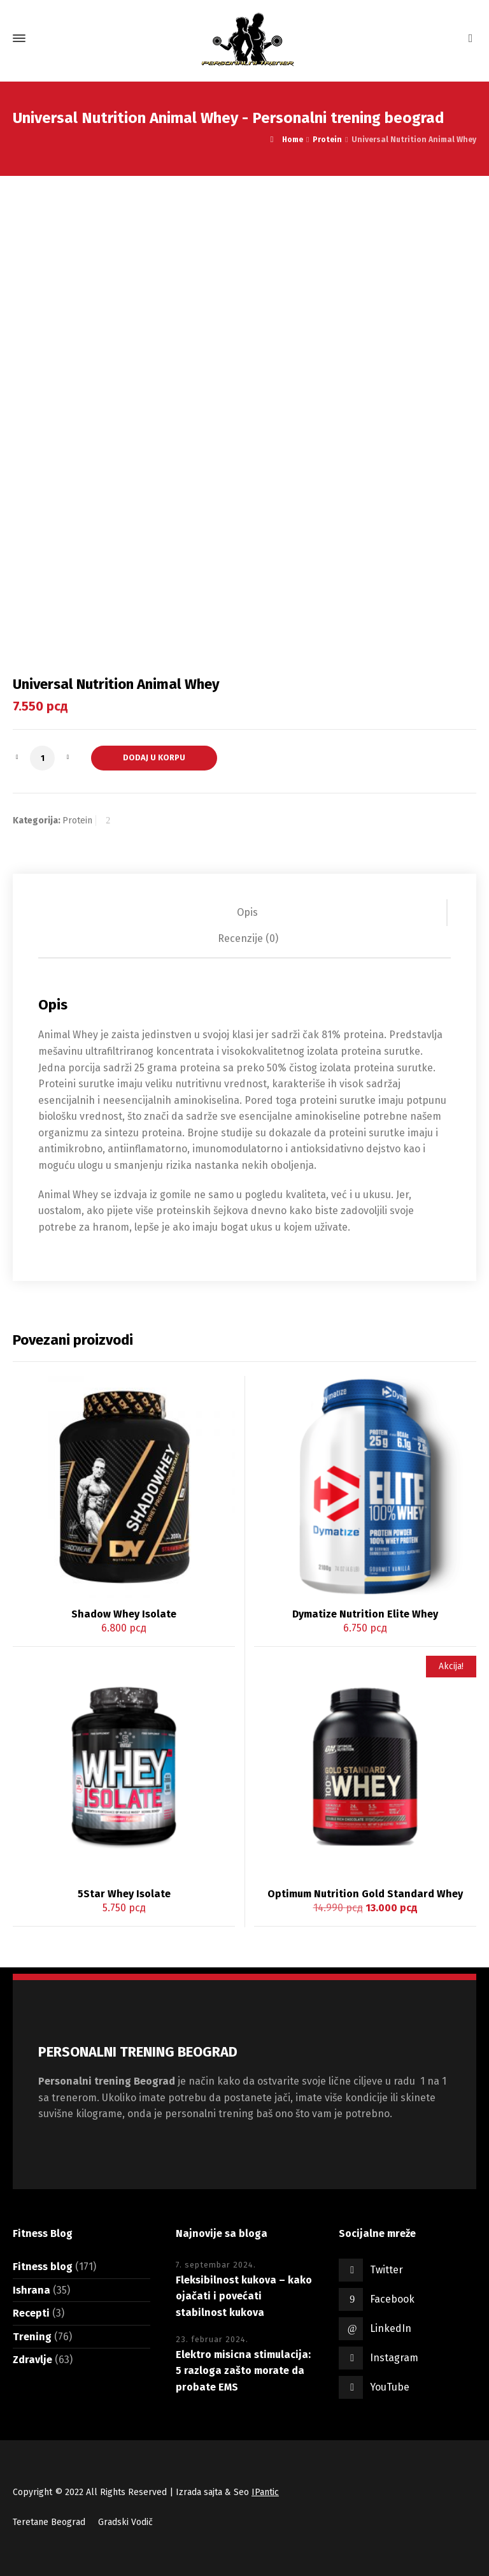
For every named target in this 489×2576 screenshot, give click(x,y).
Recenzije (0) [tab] (248, 938)
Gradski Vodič (125, 2522)
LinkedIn (390, 2328)
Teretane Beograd (49, 2522)
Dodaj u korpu (154, 757)
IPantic (265, 2492)
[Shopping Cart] (468, 38)
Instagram (394, 2358)
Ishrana (31, 2290)
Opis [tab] (247, 912)
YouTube (389, 2387)
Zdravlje (32, 2360)
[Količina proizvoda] (42, 758)
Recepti (31, 2313)
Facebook (392, 2299)
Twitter (386, 2270)
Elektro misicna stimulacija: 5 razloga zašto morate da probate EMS (243, 2370)
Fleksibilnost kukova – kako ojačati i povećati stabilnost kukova (244, 2296)
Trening (32, 2337)
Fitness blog (43, 2267)
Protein (327, 139)
